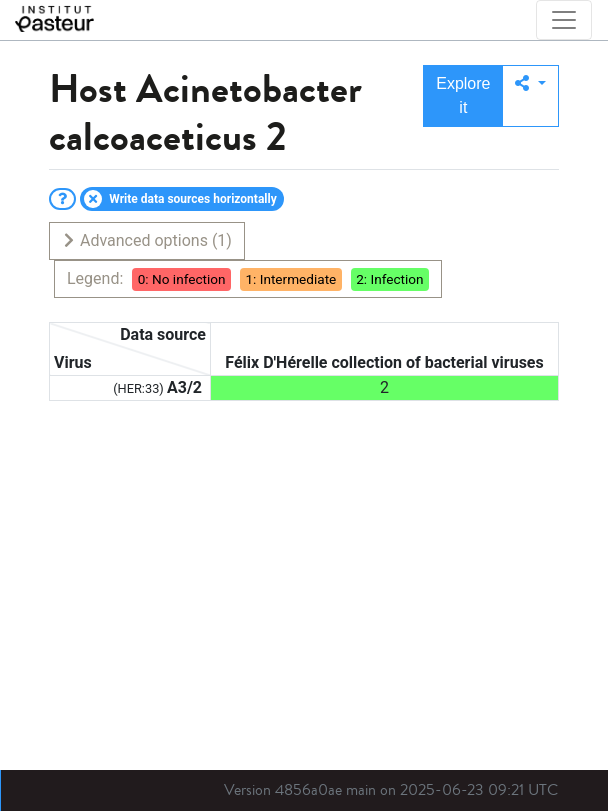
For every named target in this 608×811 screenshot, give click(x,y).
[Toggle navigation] (564, 20)
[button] (530, 96)
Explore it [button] (463, 95)
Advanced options (146, 240)
